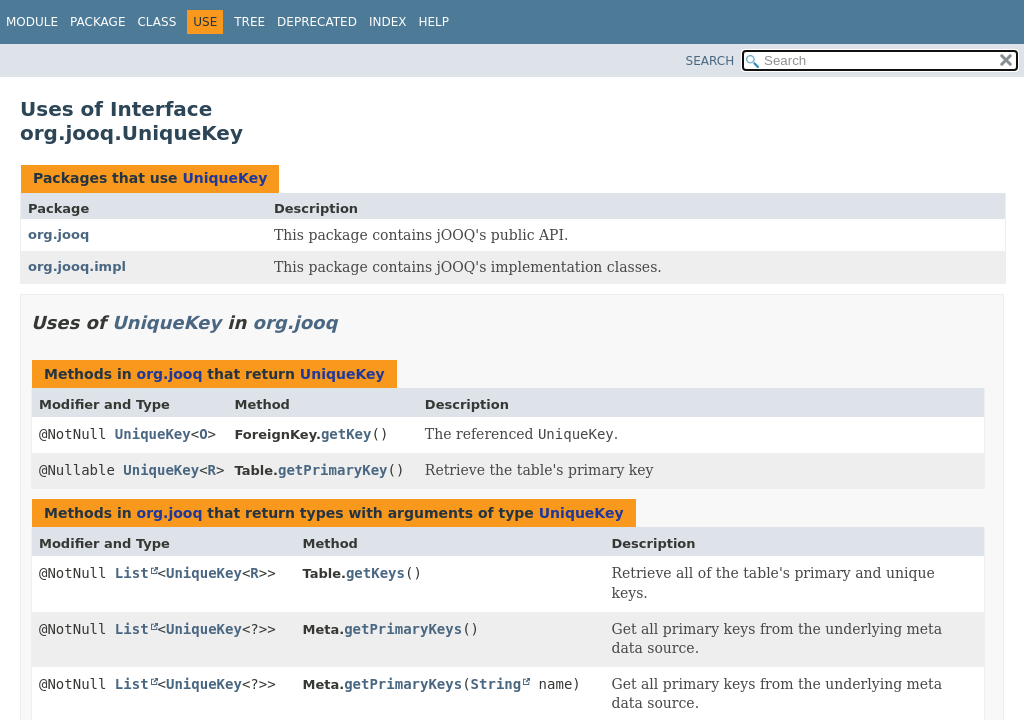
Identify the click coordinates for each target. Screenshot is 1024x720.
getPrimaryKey (333, 470)
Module (32, 22)
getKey (346, 434)
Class (156, 22)
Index (388, 22)
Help (433, 22)
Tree (249, 22)
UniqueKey (224, 178)
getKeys (375, 573)
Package (97, 22)
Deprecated (317, 22)
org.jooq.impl (77, 266)
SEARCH (710, 61)
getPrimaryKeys (403, 629)
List (132, 573)
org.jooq (58, 234)
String (496, 684)
